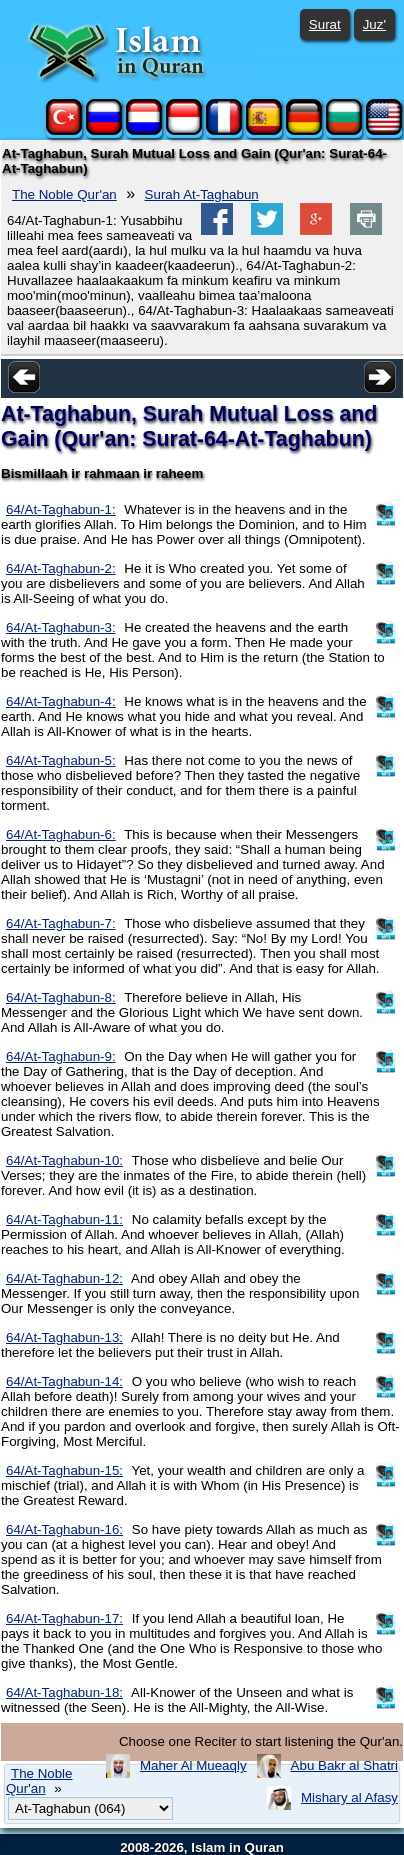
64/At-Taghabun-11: (64, 1219)
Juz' (374, 24)
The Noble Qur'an (64, 194)
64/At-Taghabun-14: (64, 1381)
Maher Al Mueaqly (193, 1765)
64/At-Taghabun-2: (61, 568)
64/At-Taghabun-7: (61, 923)
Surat (325, 24)
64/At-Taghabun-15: (64, 1470)
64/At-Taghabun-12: (64, 1278)
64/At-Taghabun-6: (61, 834)
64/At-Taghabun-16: (64, 1529)
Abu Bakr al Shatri (344, 1765)
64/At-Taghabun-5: (61, 760)
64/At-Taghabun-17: (64, 1618)
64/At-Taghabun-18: (64, 1692)
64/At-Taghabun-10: (64, 1160)
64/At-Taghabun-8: (61, 997)
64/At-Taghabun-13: (64, 1337)
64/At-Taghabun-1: (61, 509)
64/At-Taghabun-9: (61, 1056)
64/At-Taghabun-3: (61, 627)
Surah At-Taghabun (202, 194)
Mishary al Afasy (349, 1797)
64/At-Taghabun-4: (61, 701)
